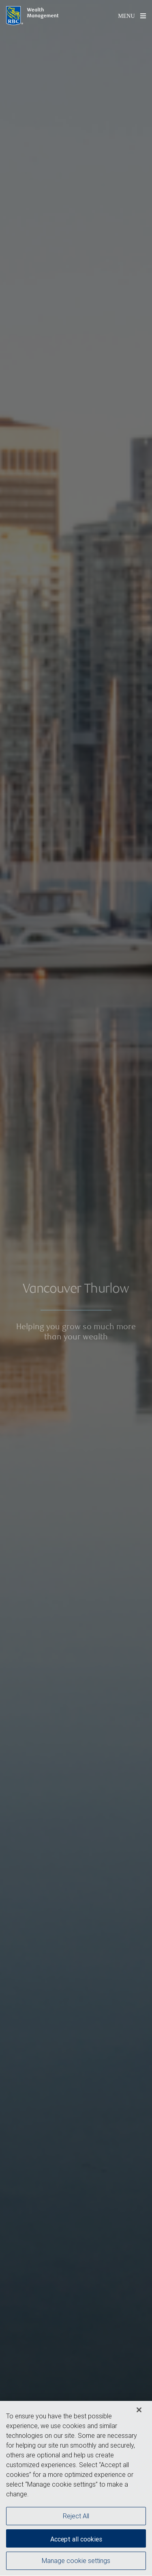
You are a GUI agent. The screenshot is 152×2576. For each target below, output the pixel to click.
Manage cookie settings (76, 2563)
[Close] (139, 2413)
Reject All (76, 2519)
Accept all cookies (76, 2542)
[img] (76, 1288)
